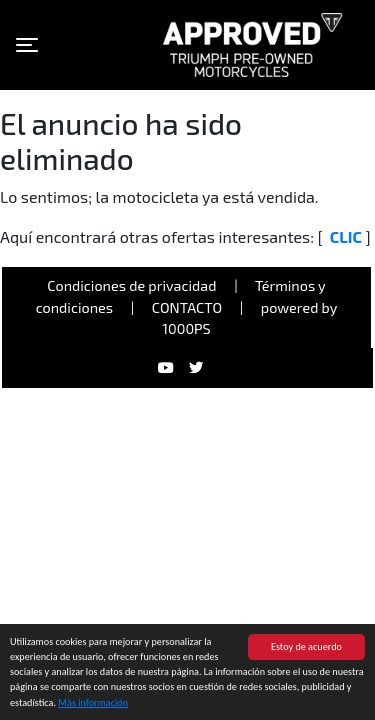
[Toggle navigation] (27, 45)
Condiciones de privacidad (131, 285)
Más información (93, 703)
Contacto (187, 307)
